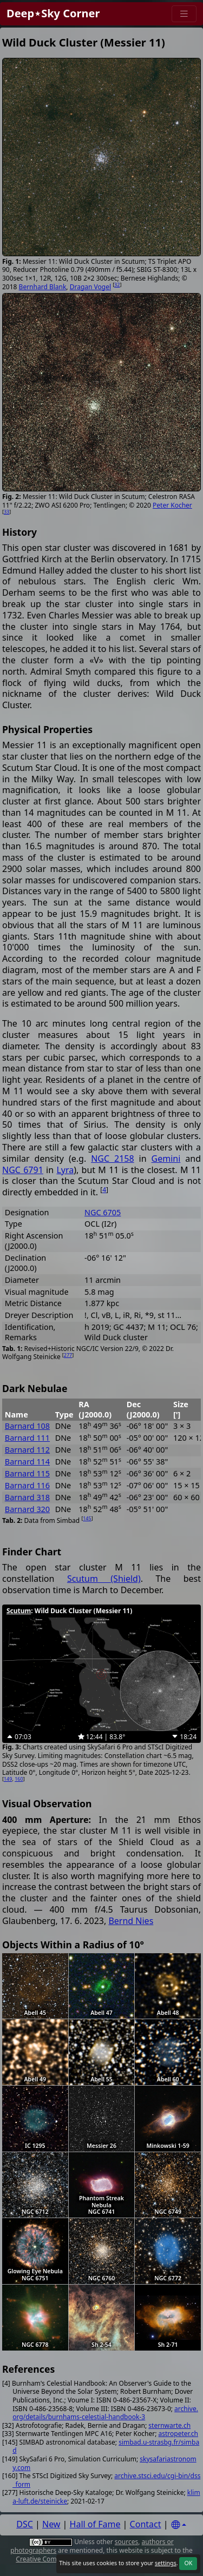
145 (87, 1518)
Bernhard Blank (43, 286)
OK (188, 2563)
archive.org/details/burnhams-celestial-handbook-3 (105, 2413)
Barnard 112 (27, 1450)
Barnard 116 (27, 1485)
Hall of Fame (95, 2524)
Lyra (65, 1170)
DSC (24, 2524)
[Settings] (179, 2525)
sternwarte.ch (169, 2425)
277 (68, 1355)
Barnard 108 (27, 1426)
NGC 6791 (22, 1170)
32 (117, 284)
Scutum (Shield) (104, 1579)
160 (19, 1778)
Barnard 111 (27, 1438)
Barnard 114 (27, 1461)
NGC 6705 (102, 1212)
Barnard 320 (27, 1509)
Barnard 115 (27, 1473)
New (51, 2524)
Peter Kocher (172, 505)
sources (126, 2541)
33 (6, 511)
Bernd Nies (130, 1921)
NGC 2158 (112, 1158)
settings (165, 2563)
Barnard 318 (27, 1497)
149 (8, 1778)
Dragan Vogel (90, 286)
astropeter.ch (178, 2433)
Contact (145, 2524)
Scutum (18, 1610)
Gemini (166, 1158)
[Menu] (184, 13)
